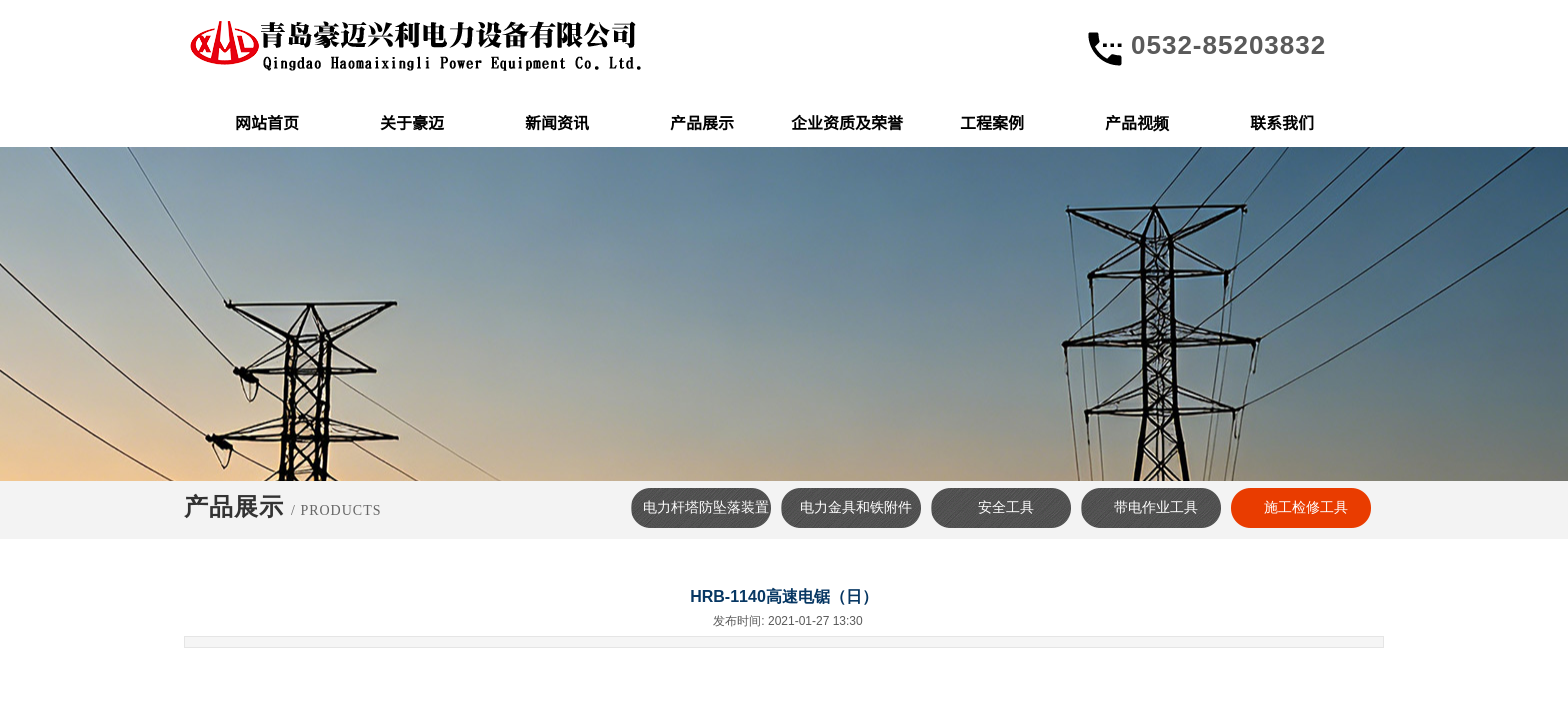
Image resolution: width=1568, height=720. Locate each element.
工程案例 (992, 122)
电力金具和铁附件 (856, 507)
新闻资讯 (557, 122)
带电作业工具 (1156, 507)
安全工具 (1006, 507)
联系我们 (1282, 122)
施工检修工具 (1306, 507)
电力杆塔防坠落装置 (706, 507)
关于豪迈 (412, 122)
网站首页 (267, 122)
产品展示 (702, 122)
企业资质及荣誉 (847, 122)
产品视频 (1137, 122)
